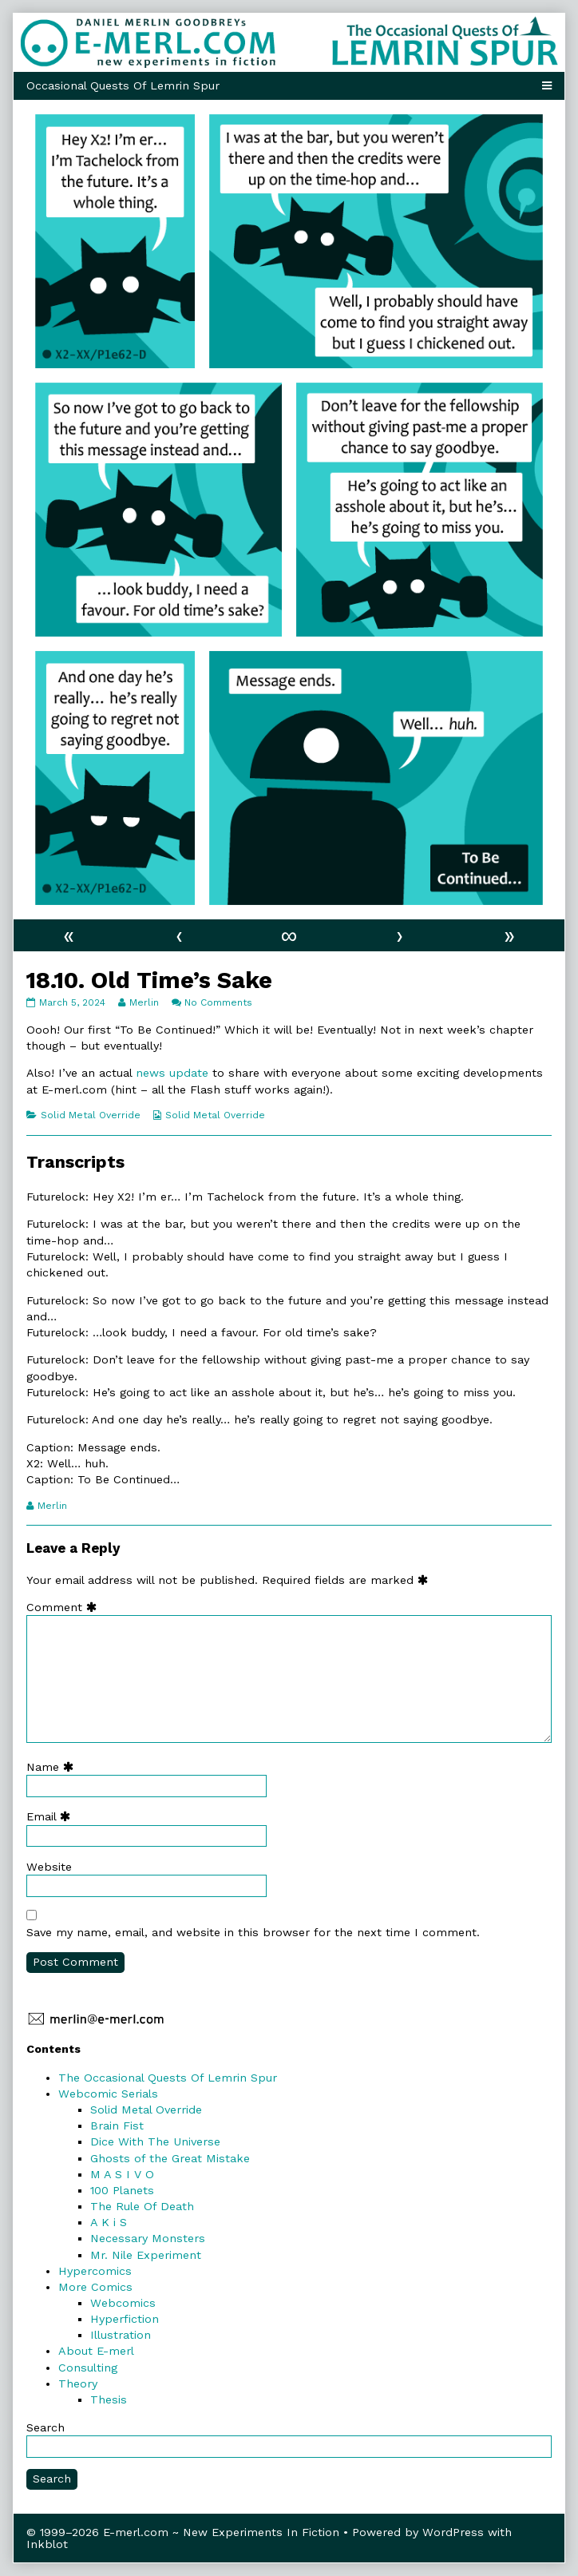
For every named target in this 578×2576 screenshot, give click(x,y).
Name (53, 1766)
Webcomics (123, 2302)
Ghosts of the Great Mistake (170, 2158)
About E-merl (96, 2350)
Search (45, 2427)
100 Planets (122, 2190)
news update (172, 1072)
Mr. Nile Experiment (145, 2255)
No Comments (218, 1002)
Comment (65, 1607)
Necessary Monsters (147, 2238)
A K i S (108, 2222)
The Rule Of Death (142, 2206)
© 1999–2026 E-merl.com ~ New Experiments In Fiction (182, 2532)
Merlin (144, 1002)
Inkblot (47, 2544)
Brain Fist (117, 2125)
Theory (77, 2383)
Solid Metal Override (91, 1115)
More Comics (95, 2286)
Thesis (108, 2399)
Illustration (120, 2334)
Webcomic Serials (108, 2093)
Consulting (87, 2367)
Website (49, 1866)
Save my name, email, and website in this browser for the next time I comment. (253, 1932)
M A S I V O (122, 2174)
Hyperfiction (124, 2318)
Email (51, 1816)
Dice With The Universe (155, 2141)
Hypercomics (95, 2270)
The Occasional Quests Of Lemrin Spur (167, 2077)
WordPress (453, 2532)
